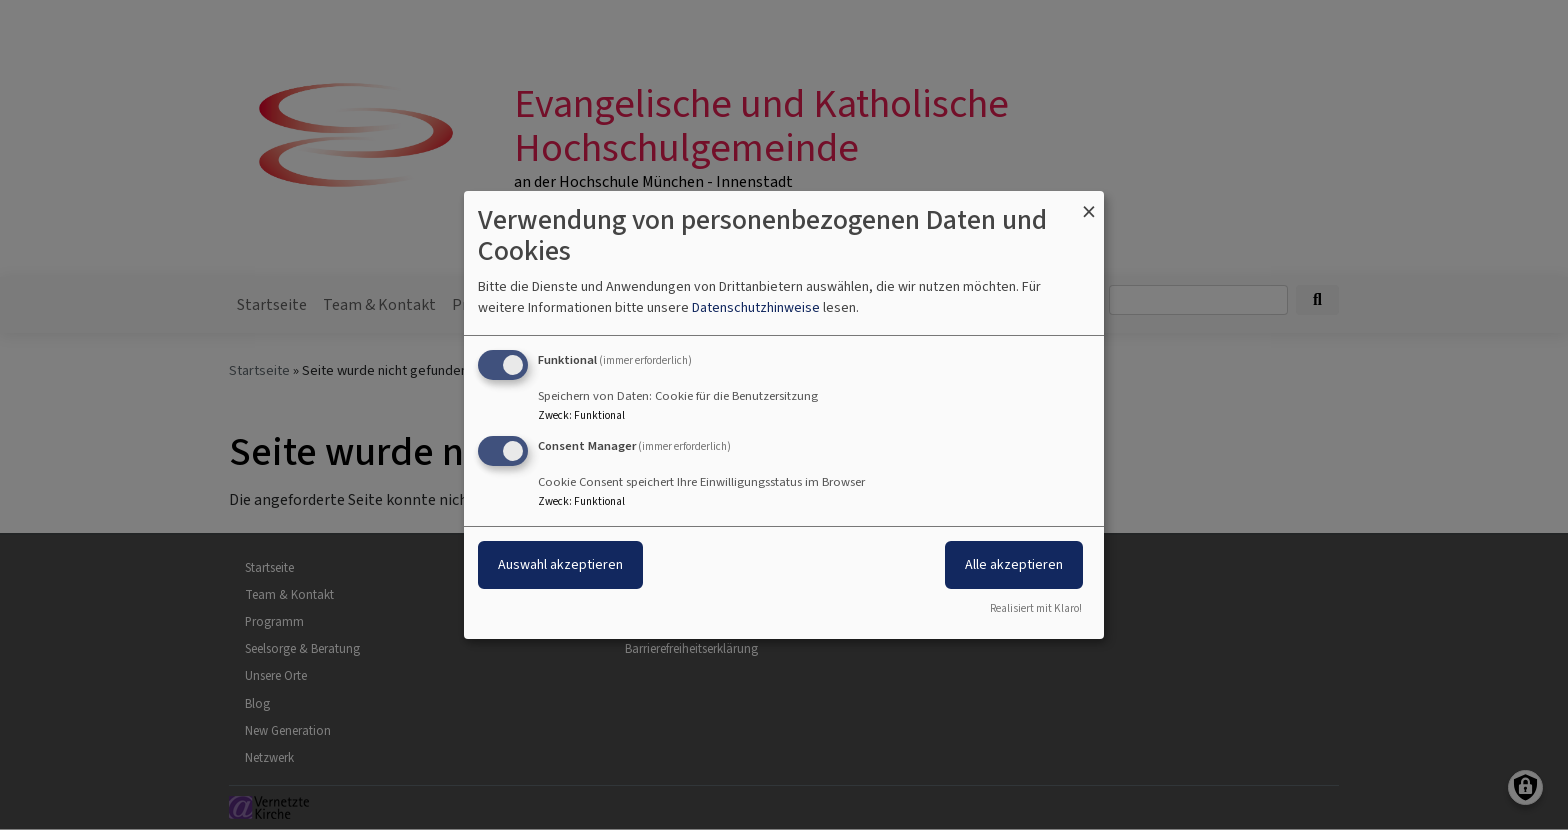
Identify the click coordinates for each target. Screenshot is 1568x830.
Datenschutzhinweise (756, 307)
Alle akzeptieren (1014, 564)
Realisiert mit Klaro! (1036, 608)
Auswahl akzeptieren (560, 564)
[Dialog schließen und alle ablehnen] (1089, 203)
